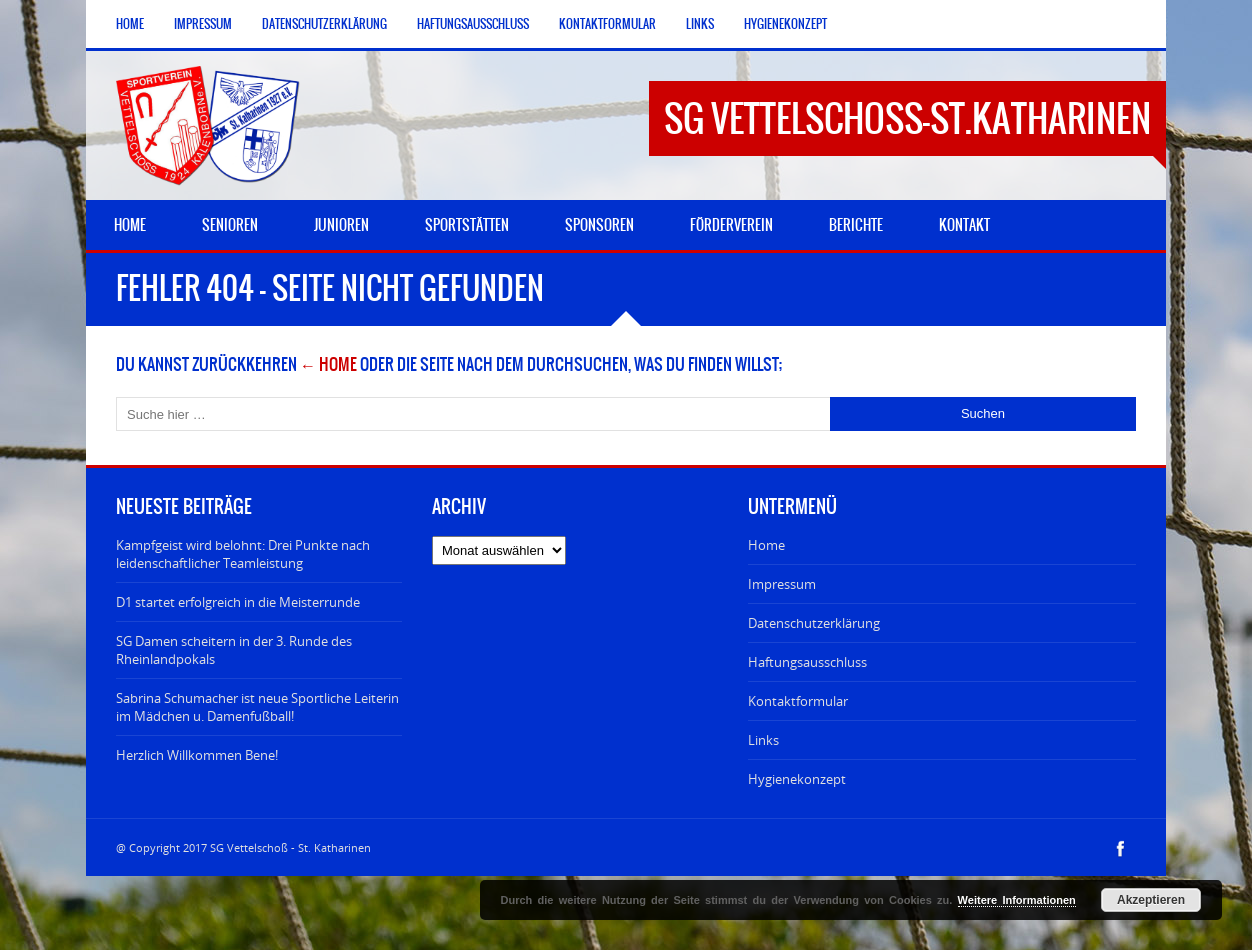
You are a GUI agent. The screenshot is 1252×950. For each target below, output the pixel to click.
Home (130, 24)
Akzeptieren (1151, 900)
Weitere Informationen (1017, 900)
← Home (328, 364)
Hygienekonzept (785, 24)
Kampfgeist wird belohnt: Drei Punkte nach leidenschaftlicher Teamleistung (243, 554)
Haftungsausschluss (473, 24)
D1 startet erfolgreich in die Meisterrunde (238, 602)
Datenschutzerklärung (324, 24)
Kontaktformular (607, 24)
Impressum (203, 24)
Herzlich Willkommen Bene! (197, 755)
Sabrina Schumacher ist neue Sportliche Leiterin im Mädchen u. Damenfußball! (257, 707)
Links (700, 24)
